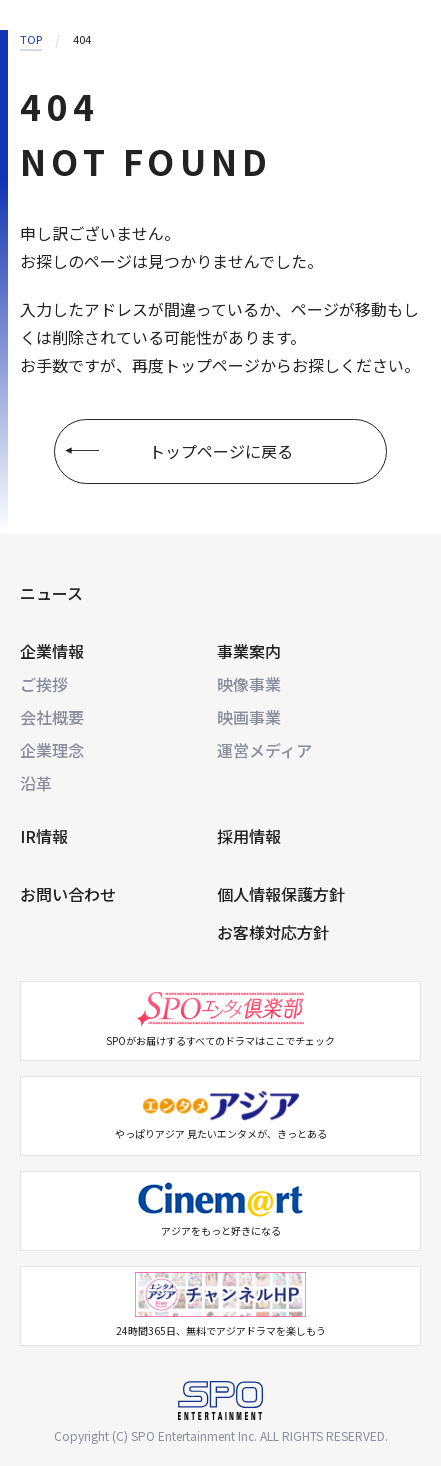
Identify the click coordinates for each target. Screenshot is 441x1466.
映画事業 (249, 717)
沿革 (36, 783)
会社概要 (52, 717)
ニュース (51, 593)
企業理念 (52, 750)
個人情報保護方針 (281, 894)
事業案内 (249, 651)
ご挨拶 (44, 684)
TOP (31, 39)
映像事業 (249, 684)
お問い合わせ (68, 894)
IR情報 (44, 836)
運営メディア (264, 750)
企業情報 (52, 651)
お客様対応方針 (273, 932)
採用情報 (249, 836)
